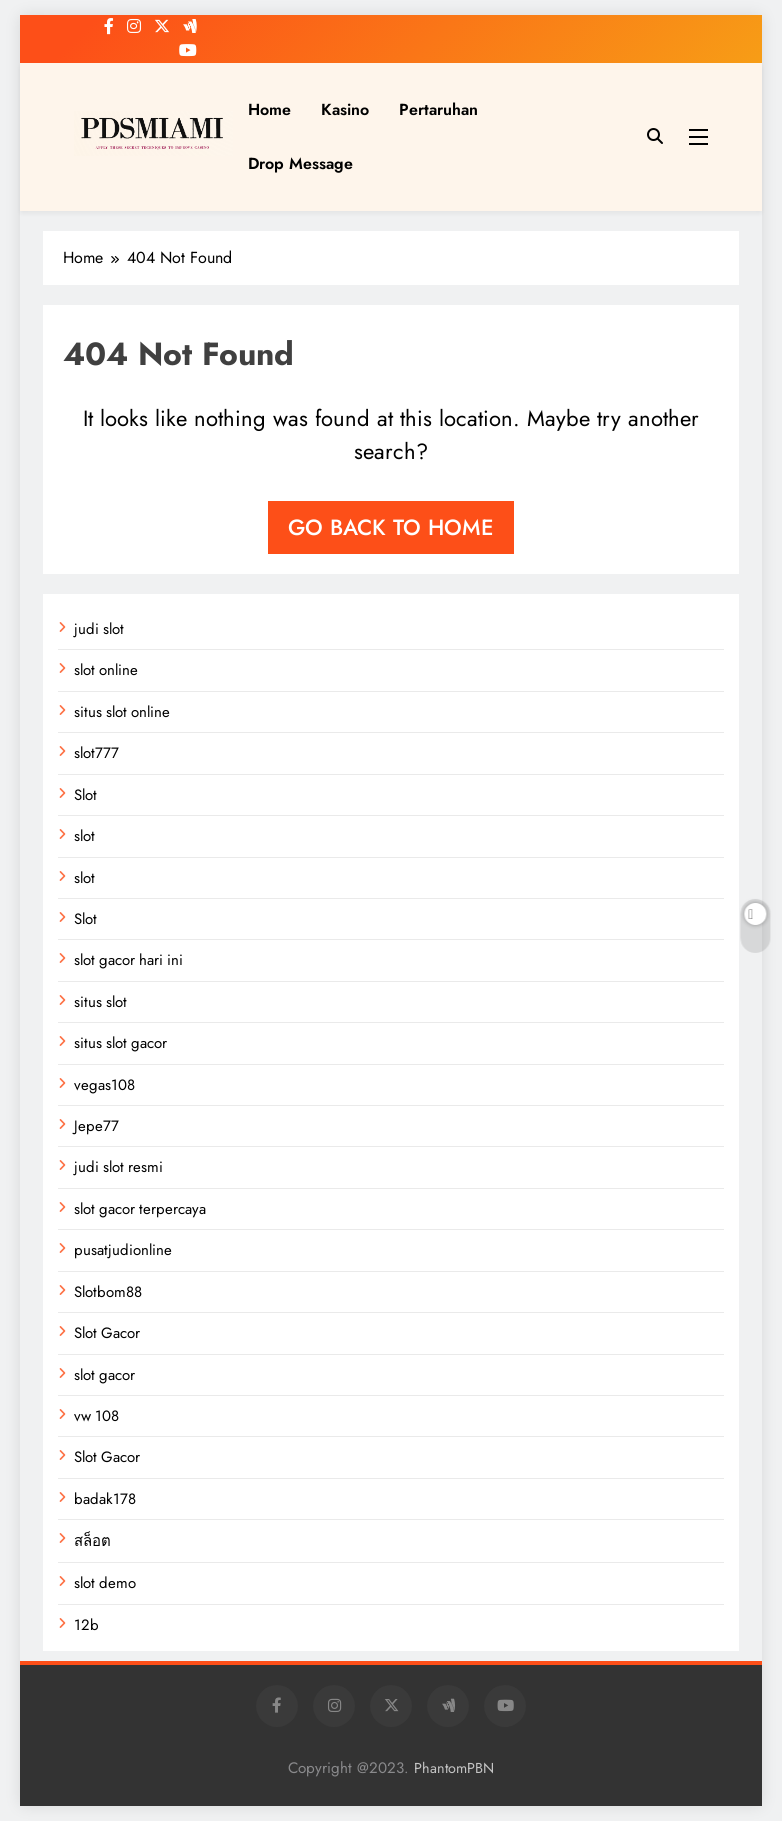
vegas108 (104, 1085)
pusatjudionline (123, 1250)
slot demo (105, 1583)
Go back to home (391, 527)
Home (269, 109)
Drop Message (300, 163)
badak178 (105, 1499)
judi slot (99, 629)
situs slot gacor (120, 1043)
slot (84, 836)
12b (86, 1625)
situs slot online (122, 712)
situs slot (100, 1002)
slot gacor (104, 1375)
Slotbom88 (108, 1292)
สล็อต (92, 1541)
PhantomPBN (454, 1768)
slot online (106, 670)
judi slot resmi (118, 1167)
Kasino (345, 109)
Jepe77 (96, 1126)
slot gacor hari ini (128, 960)
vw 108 (96, 1416)
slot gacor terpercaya (140, 1209)
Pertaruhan (438, 109)
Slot (85, 795)
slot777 (96, 753)
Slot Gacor (107, 1333)
